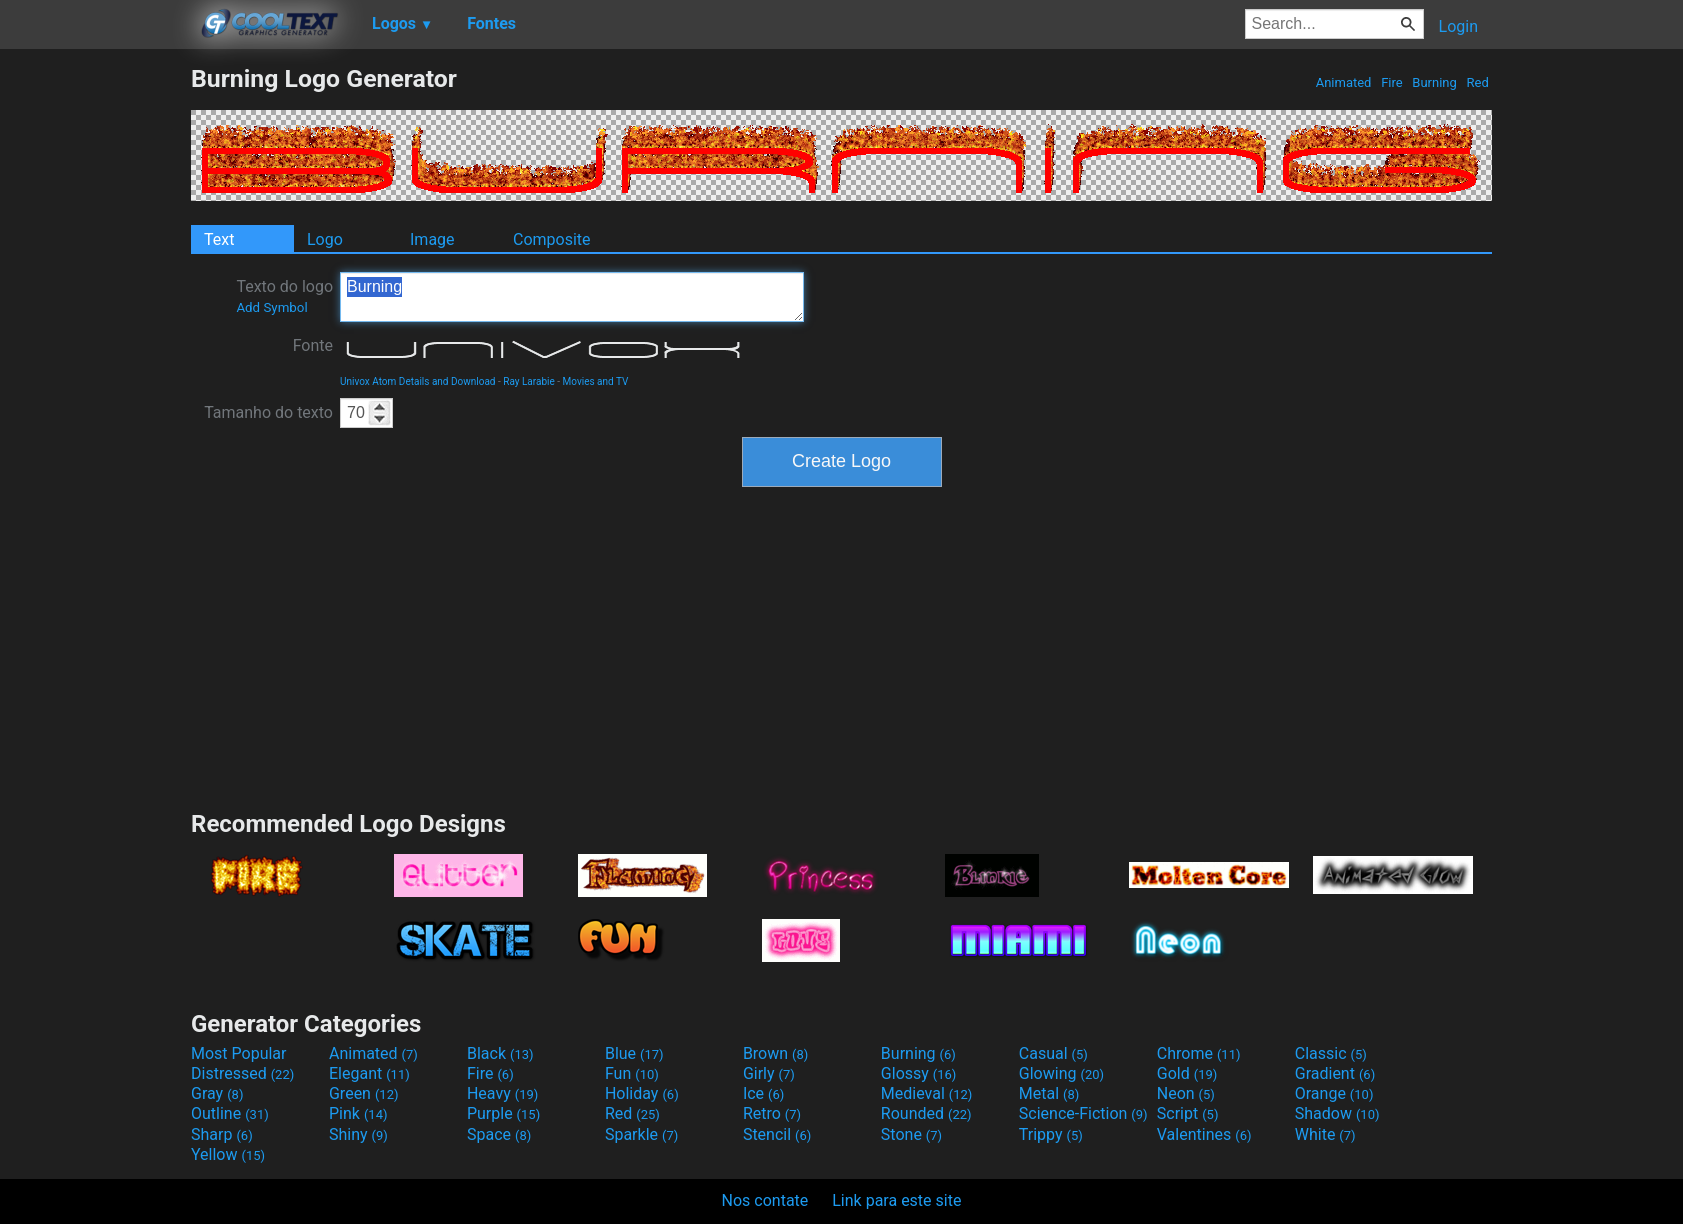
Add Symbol (271, 307)
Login (1458, 26)
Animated (1343, 82)
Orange (1334, 1093)
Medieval (927, 1093)
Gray (217, 1093)
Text (219, 239)
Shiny (358, 1134)
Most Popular (239, 1053)
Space (499, 1134)
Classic (1331, 1053)
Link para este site (896, 1200)
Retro (772, 1113)
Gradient (1335, 1073)
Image (432, 239)
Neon (1186, 1093)
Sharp (222, 1134)
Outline (230, 1113)
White (1325, 1134)
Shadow (1337, 1113)
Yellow (228, 1154)
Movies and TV (596, 381)
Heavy (502, 1093)
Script (1188, 1113)
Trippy (1051, 1134)
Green (364, 1093)
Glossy (919, 1073)
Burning (1434, 82)
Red (1477, 82)
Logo (325, 239)
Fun (632, 1073)
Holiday (642, 1093)
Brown (775, 1053)
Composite (552, 239)
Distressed (242, 1073)
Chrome (1199, 1053)
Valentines (1204, 1134)
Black (500, 1053)
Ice (763, 1093)
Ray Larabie (529, 381)
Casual (1053, 1053)
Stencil (777, 1134)
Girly (769, 1073)
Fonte (313, 345)
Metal (1049, 1093)
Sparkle (641, 1134)
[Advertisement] (95, 364)
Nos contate (765, 1200)
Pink (358, 1113)
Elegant (369, 1073)
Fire (1392, 82)
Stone (911, 1134)
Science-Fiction (1083, 1113)
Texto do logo (284, 296)
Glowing (1061, 1073)
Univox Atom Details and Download (418, 381)
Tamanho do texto (268, 412)
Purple (503, 1113)
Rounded (926, 1113)
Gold (1187, 1073)
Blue (634, 1053)
